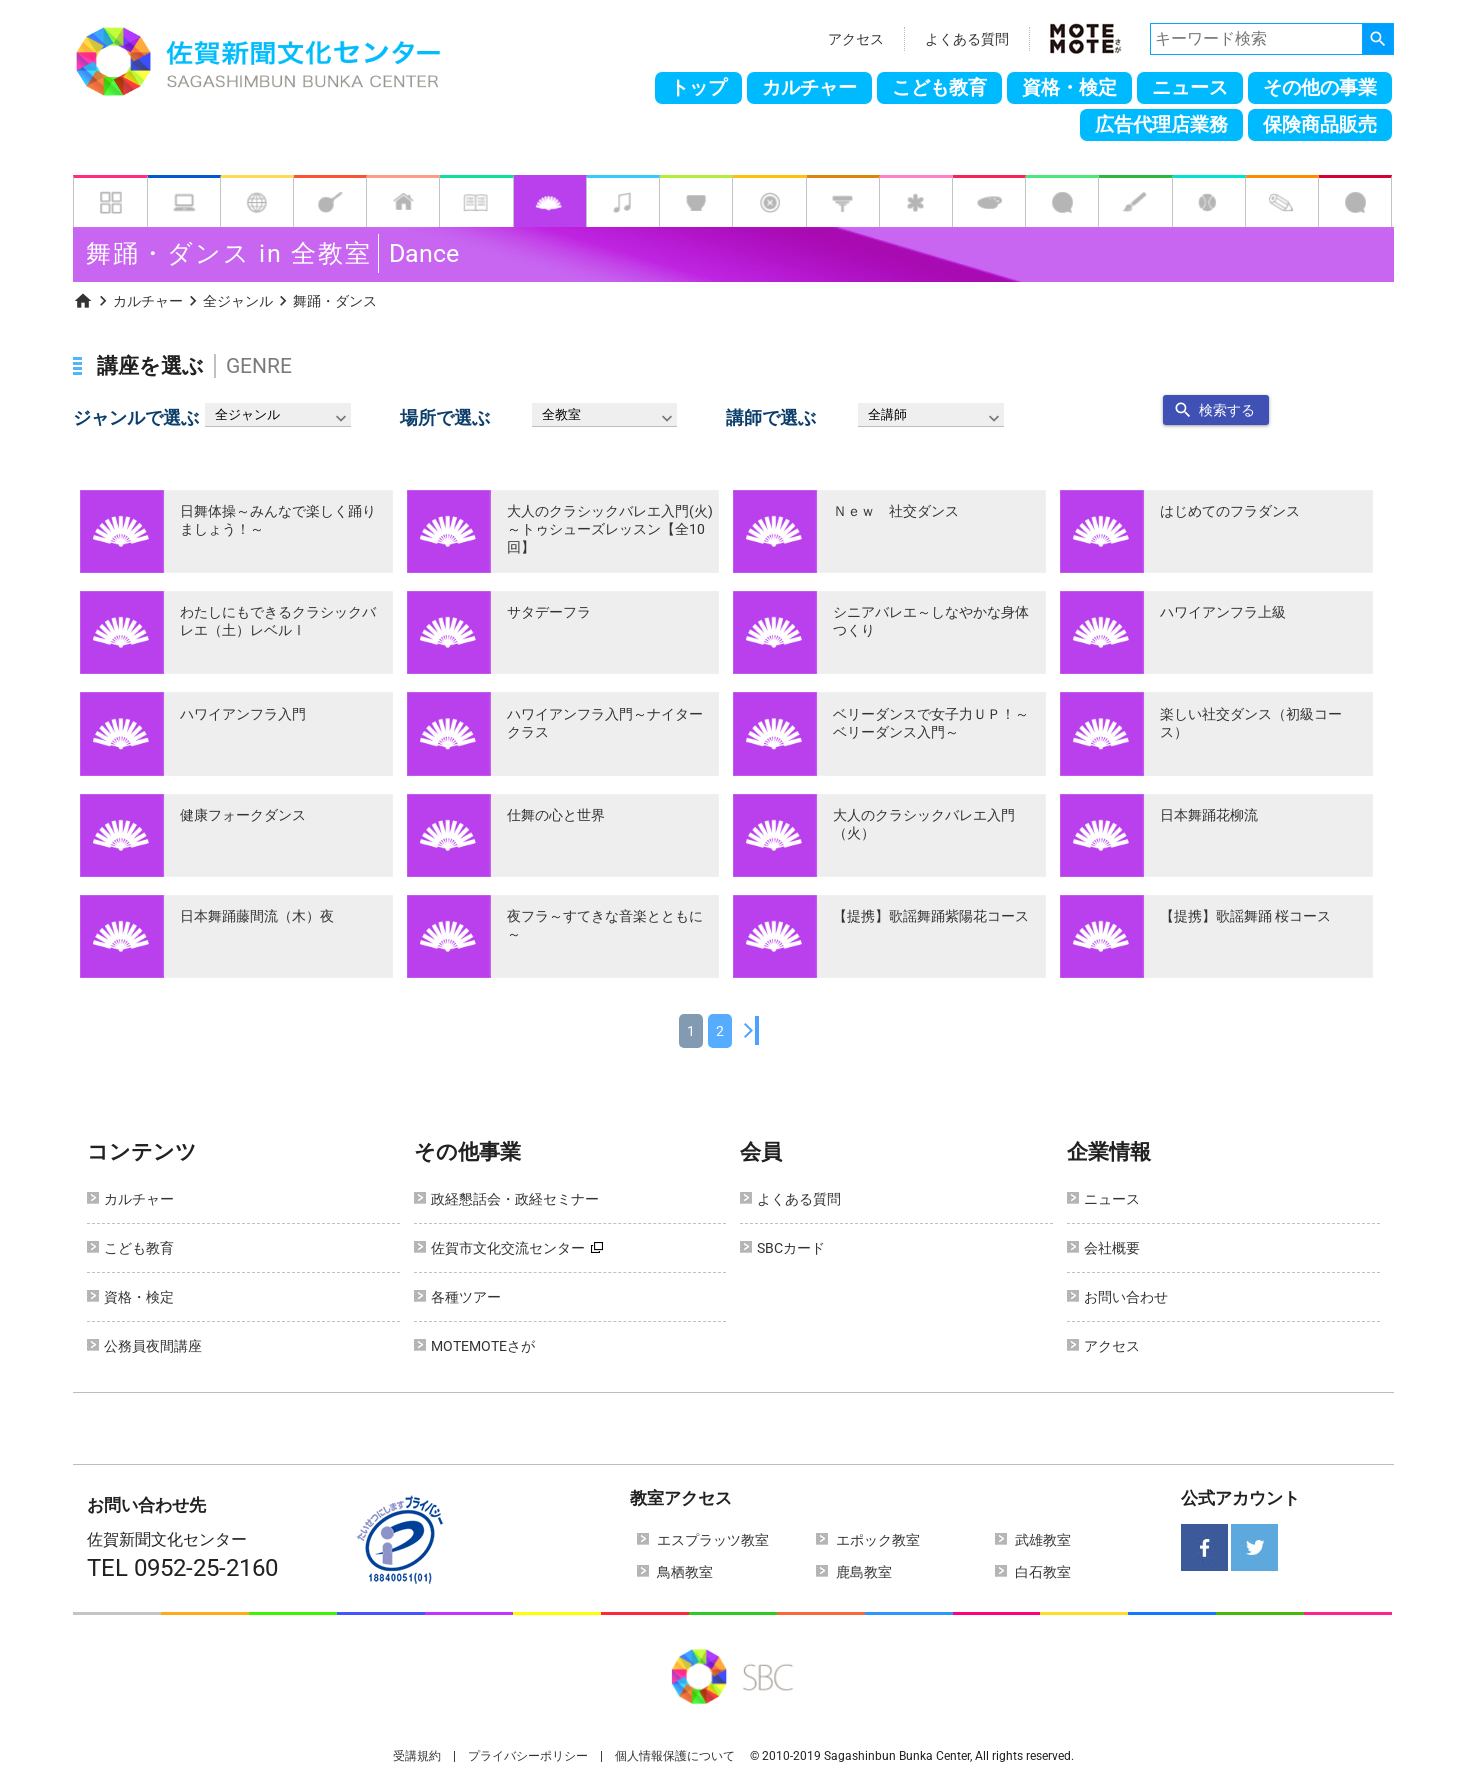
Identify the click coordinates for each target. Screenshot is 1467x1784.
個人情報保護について (675, 1756)
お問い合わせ (1126, 1297)
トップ (698, 88)
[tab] (110, 201)
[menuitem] (83, 299)
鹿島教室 (864, 1572)
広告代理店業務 (1161, 125)
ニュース (1190, 88)
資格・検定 (1069, 88)
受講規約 (417, 1756)
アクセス (856, 39)
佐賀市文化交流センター (508, 1248)
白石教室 (1043, 1572)
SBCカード (791, 1248)
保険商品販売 (1320, 125)
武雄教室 (1043, 1540)
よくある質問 (967, 39)
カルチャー (809, 88)
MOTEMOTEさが (483, 1346)
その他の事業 (1320, 88)
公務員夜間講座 (153, 1346)
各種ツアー (466, 1297)
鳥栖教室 (685, 1572)
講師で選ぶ (771, 418)
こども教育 (939, 88)
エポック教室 (878, 1540)
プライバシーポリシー (528, 1756)
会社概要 (1112, 1248)
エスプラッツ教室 (713, 1540)
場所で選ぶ (445, 418)
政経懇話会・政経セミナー (515, 1199)
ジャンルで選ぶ (136, 418)
